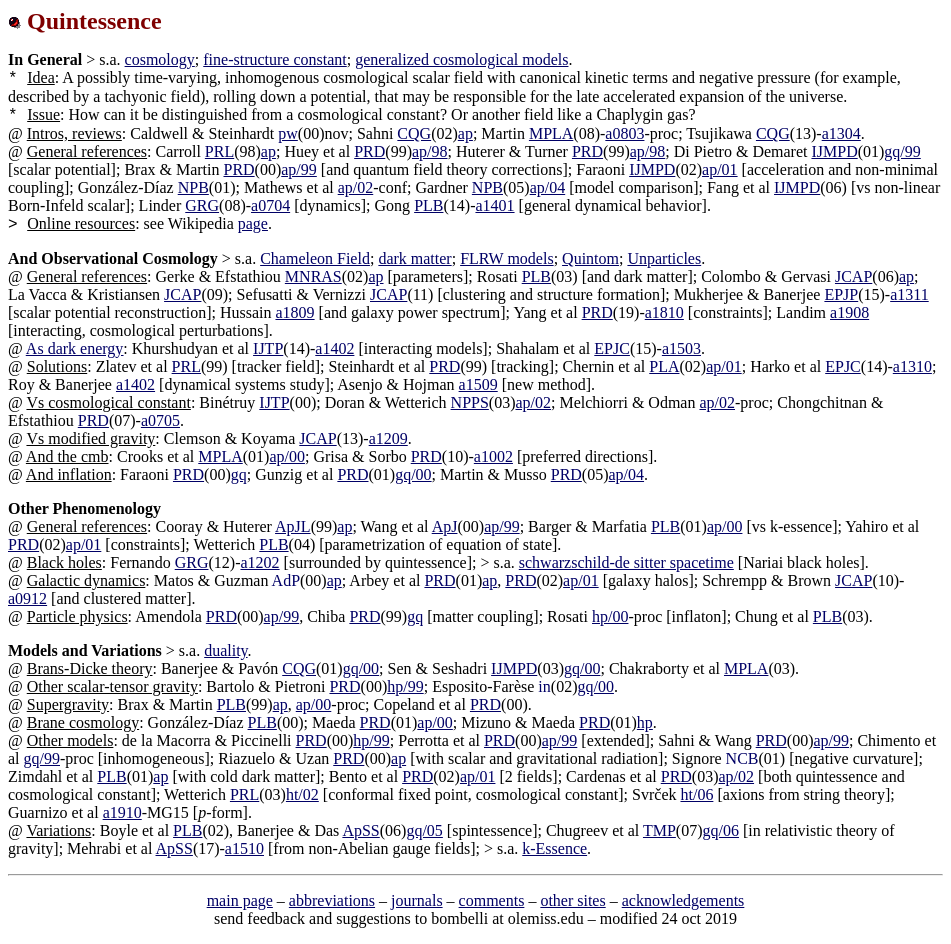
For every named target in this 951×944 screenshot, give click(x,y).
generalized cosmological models (461, 59)
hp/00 (610, 616)
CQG (414, 133)
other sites (572, 900)
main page (240, 900)
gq (239, 474)
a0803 (624, 133)
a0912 (27, 598)
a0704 (270, 205)
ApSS (360, 830)
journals (417, 900)
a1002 (493, 456)
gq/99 (902, 151)
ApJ (445, 526)
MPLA (551, 133)
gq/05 (424, 830)
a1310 (912, 366)
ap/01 (720, 169)
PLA (664, 366)
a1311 (909, 294)
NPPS (470, 402)
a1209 (388, 438)
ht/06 (696, 794)
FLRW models (507, 258)
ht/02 (302, 794)
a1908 (849, 312)
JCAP (853, 276)
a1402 (334, 348)
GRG (202, 205)
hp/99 (405, 686)
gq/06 (721, 830)
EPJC (612, 348)
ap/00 (287, 456)
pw (288, 133)
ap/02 (356, 187)
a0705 (160, 420)
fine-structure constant (275, 59)
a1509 (478, 384)
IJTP (268, 348)
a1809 (294, 312)
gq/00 (413, 474)
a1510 (244, 848)
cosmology (160, 59)
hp (645, 722)
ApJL (293, 526)
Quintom (590, 258)
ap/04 (548, 187)
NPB (193, 187)
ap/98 (430, 151)
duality (225, 650)
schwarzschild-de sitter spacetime (626, 562)
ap (465, 133)
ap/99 (299, 169)
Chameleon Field (315, 258)
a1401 (494, 205)
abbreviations (332, 900)
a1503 (681, 348)
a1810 (664, 312)
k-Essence (554, 848)
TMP (659, 830)
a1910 (122, 812)
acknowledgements (683, 900)
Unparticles (664, 258)
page (253, 223)
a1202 (259, 562)
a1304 (841, 133)
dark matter (414, 258)
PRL (219, 151)
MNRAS (313, 276)
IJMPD (834, 151)
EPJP (841, 294)
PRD (369, 151)
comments (492, 900)
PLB (428, 205)
